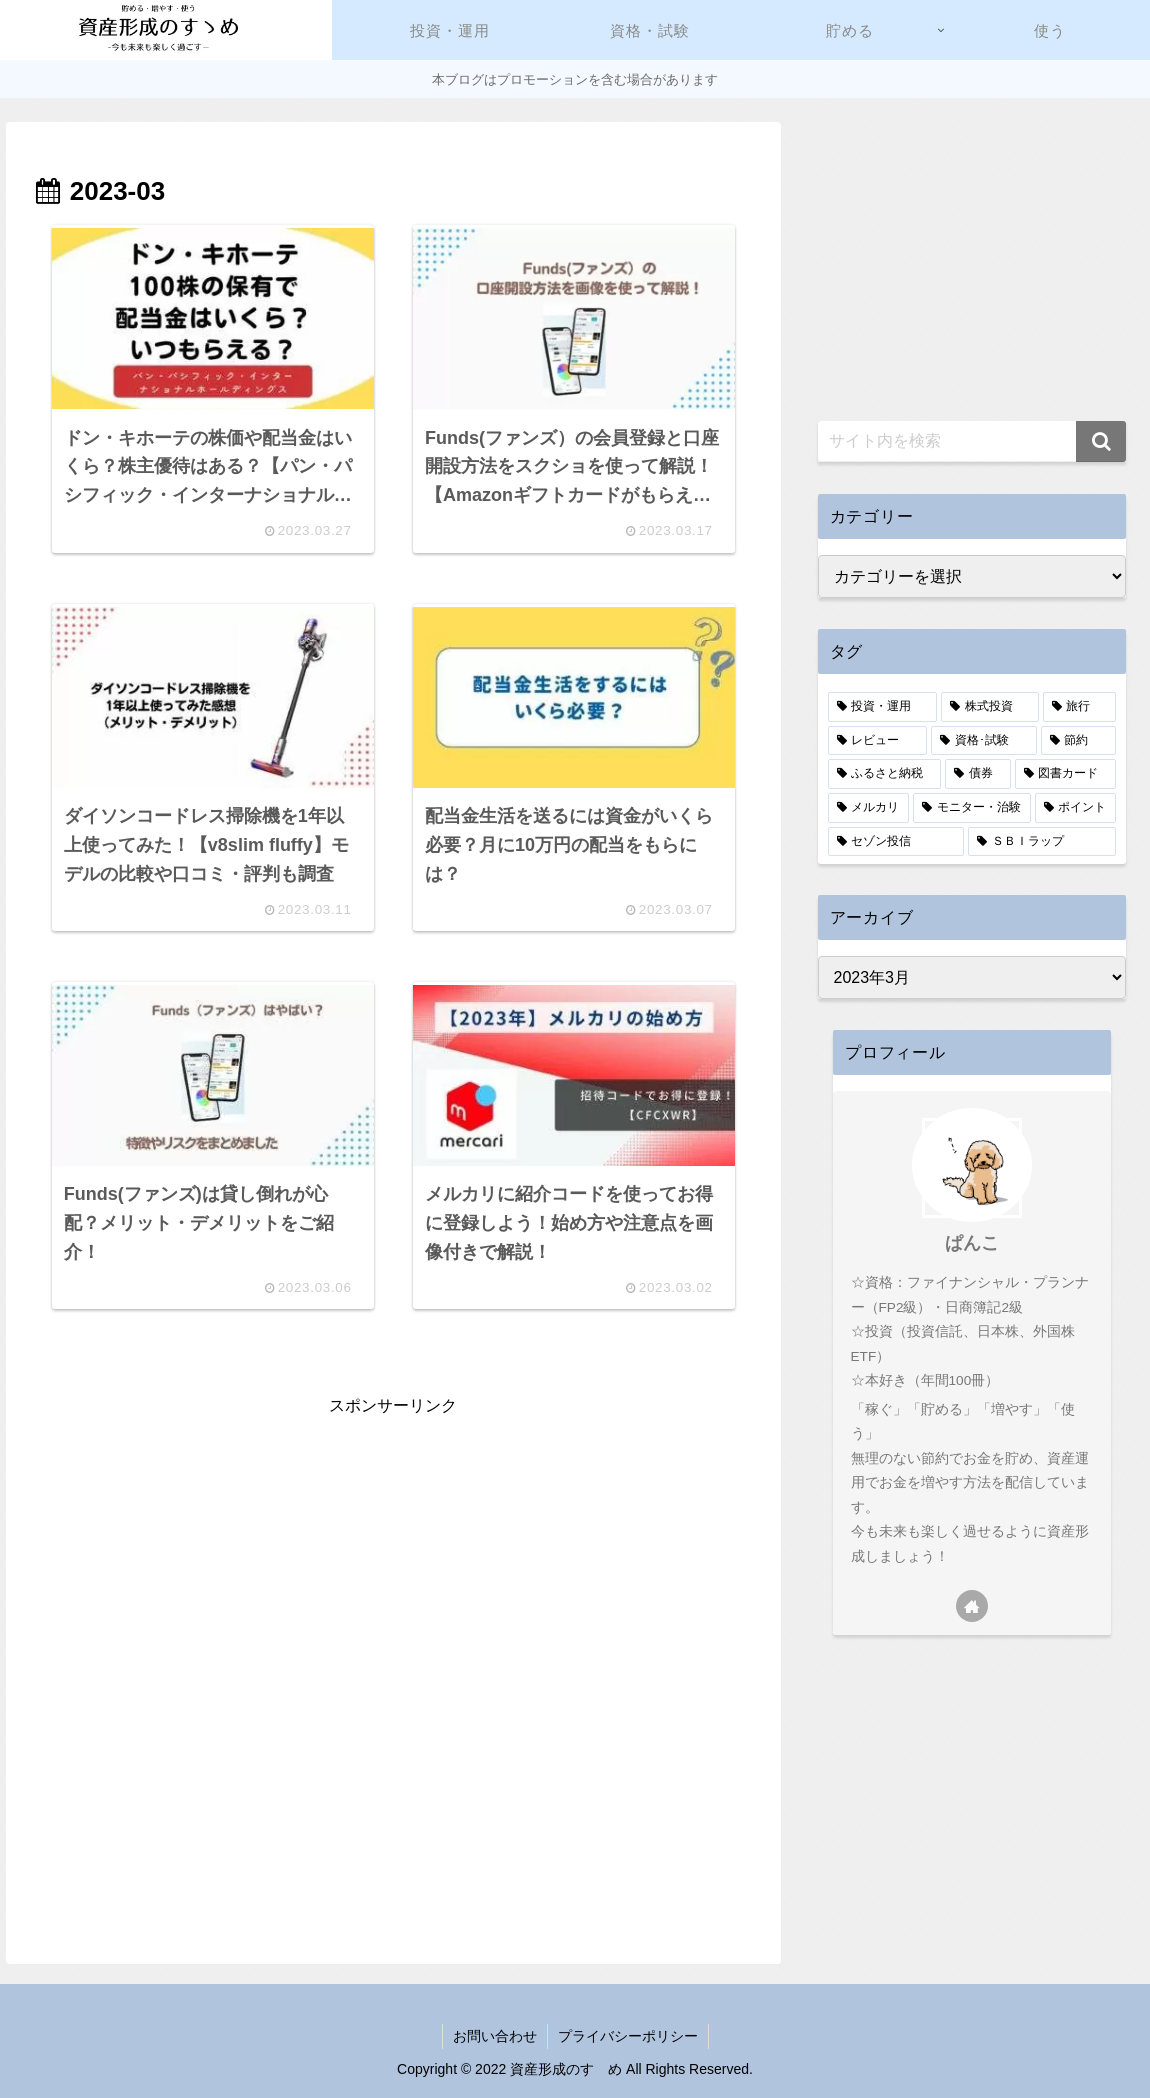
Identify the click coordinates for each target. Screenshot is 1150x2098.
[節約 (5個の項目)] (1079, 741)
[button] (1101, 441)
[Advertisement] (393, 1562)
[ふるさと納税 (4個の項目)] (885, 774)
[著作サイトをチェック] (972, 1606)
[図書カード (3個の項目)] (1066, 774)
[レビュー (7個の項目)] (878, 741)
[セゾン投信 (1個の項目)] (896, 842)
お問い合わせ (495, 2036)
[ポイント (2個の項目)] (1076, 808)
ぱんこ (972, 1243)
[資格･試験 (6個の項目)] (984, 741)
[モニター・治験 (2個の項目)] (972, 808)
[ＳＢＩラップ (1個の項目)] (1042, 842)
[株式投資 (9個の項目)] (990, 707)
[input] (972, 441)
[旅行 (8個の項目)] (1080, 707)
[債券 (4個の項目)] (978, 774)
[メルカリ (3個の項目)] (869, 808)
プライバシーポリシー (628, 2036)
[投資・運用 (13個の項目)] (883, 707)
